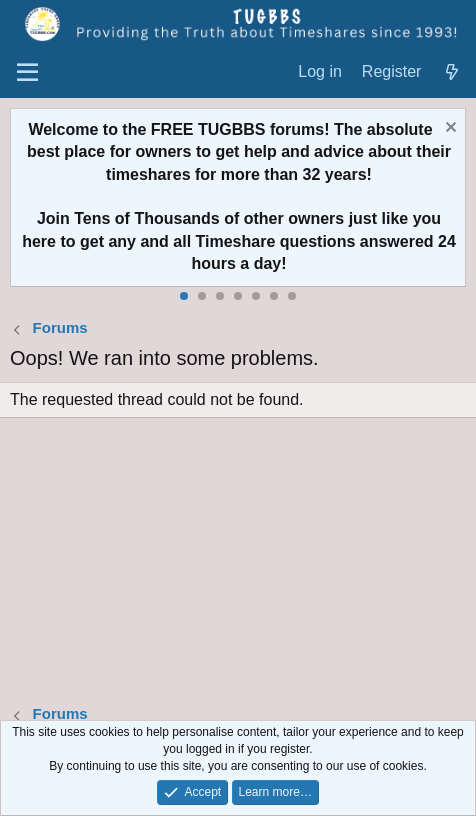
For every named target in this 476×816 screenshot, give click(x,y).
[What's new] (451, 72)
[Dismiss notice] (448, 129)
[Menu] (27, 73)
